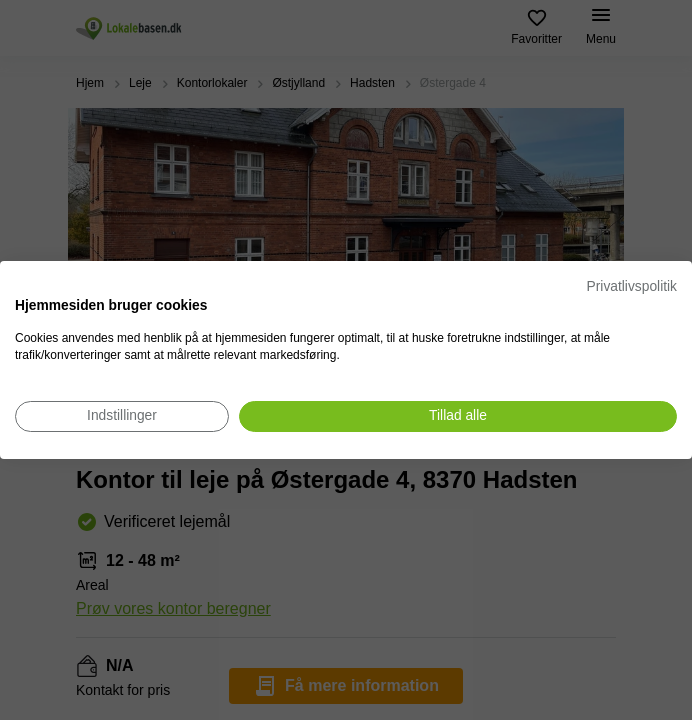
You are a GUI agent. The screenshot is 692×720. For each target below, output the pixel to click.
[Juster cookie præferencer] (122, 416)
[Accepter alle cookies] (458, 416)
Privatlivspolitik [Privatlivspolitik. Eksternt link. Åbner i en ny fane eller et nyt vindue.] (632, 286)
